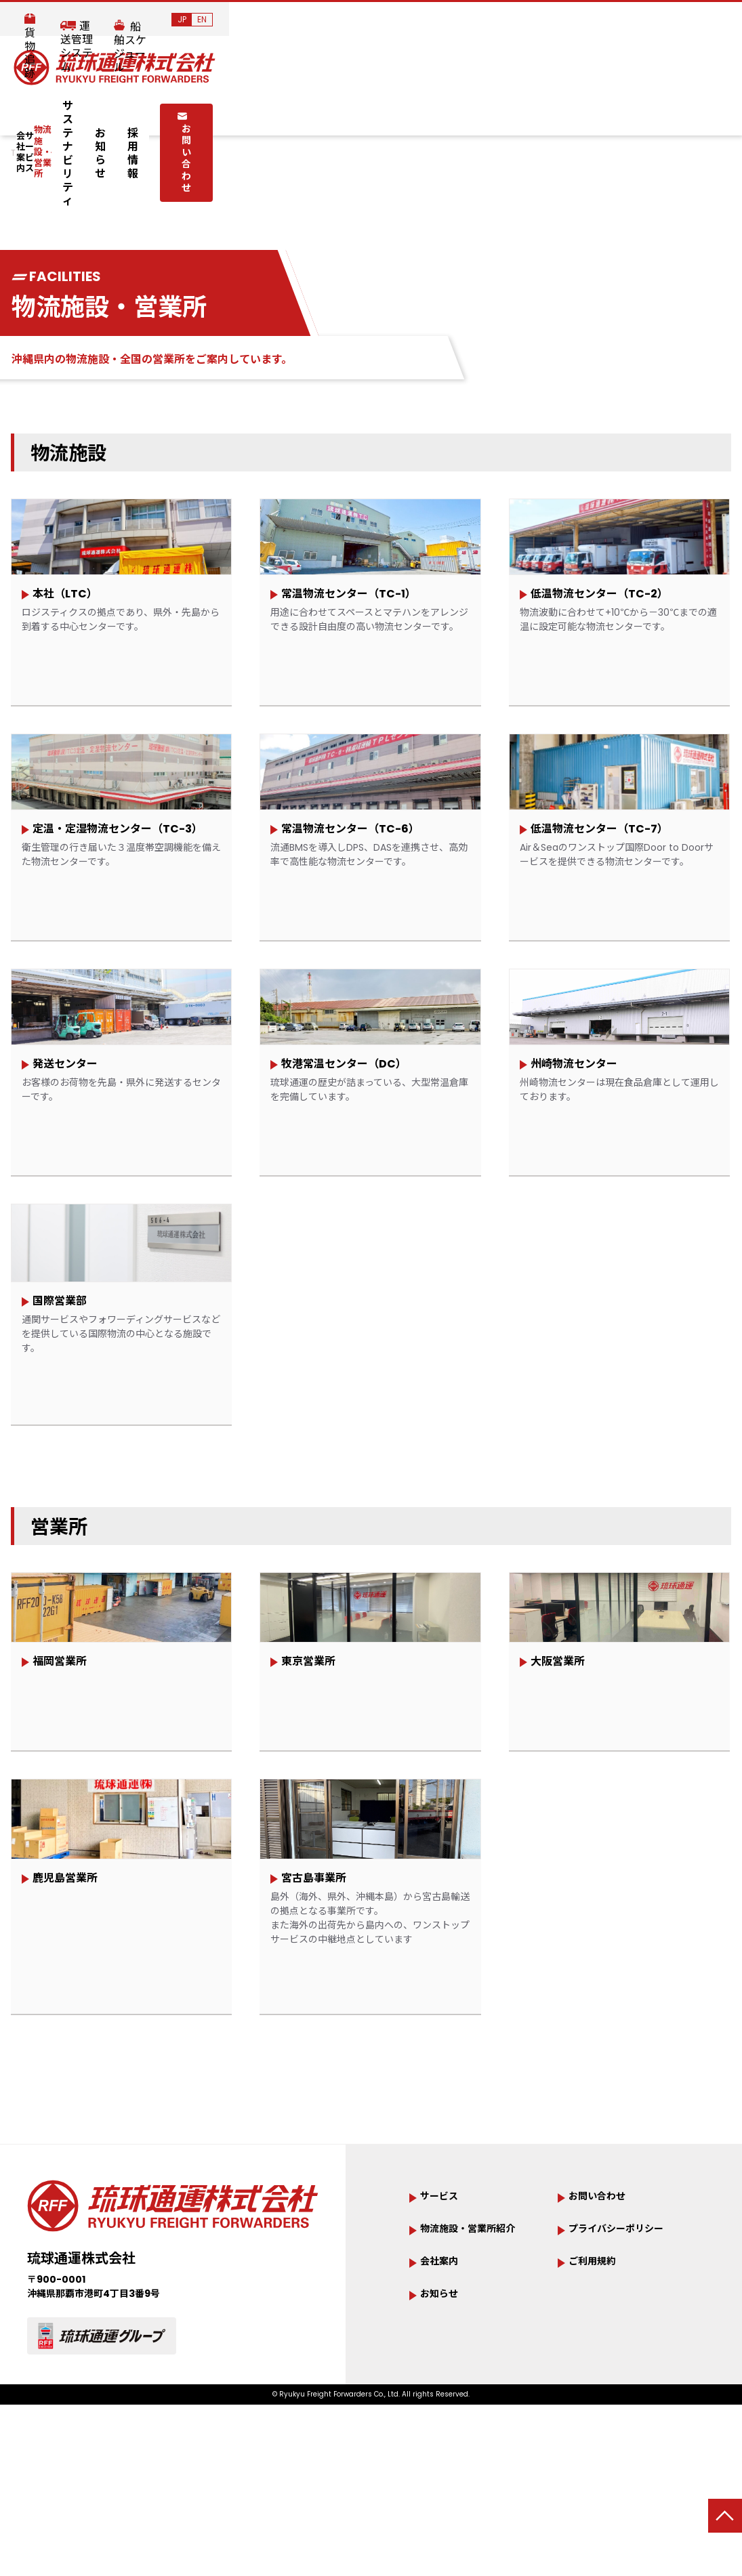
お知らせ (451, 112)
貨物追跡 (442, 20)
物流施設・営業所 (269, 113)
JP (695, 19)
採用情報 (508, 112)
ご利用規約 (599, 2436)
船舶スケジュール (622, 20)
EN (715, 19)
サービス (181, 113)
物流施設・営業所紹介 (481, 2402)
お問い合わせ (602, 112)
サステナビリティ (377, 112)
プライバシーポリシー (630, 2402)
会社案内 (110, 113)
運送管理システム (524, 20)
